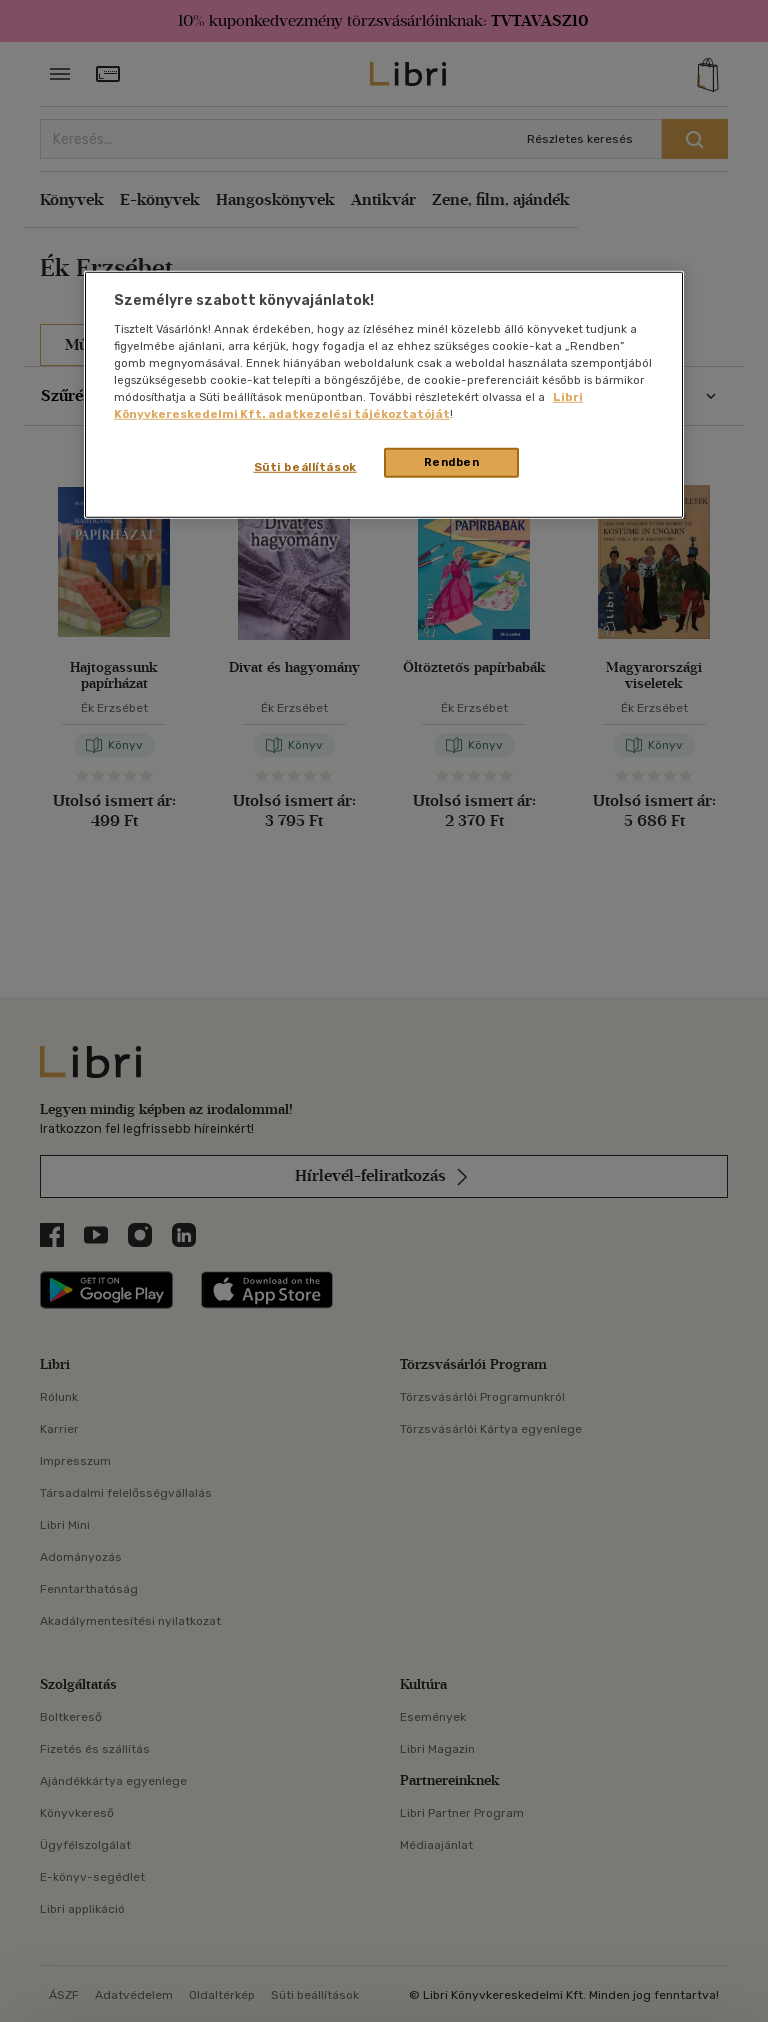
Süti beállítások (305, 467)
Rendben (452, 462)
